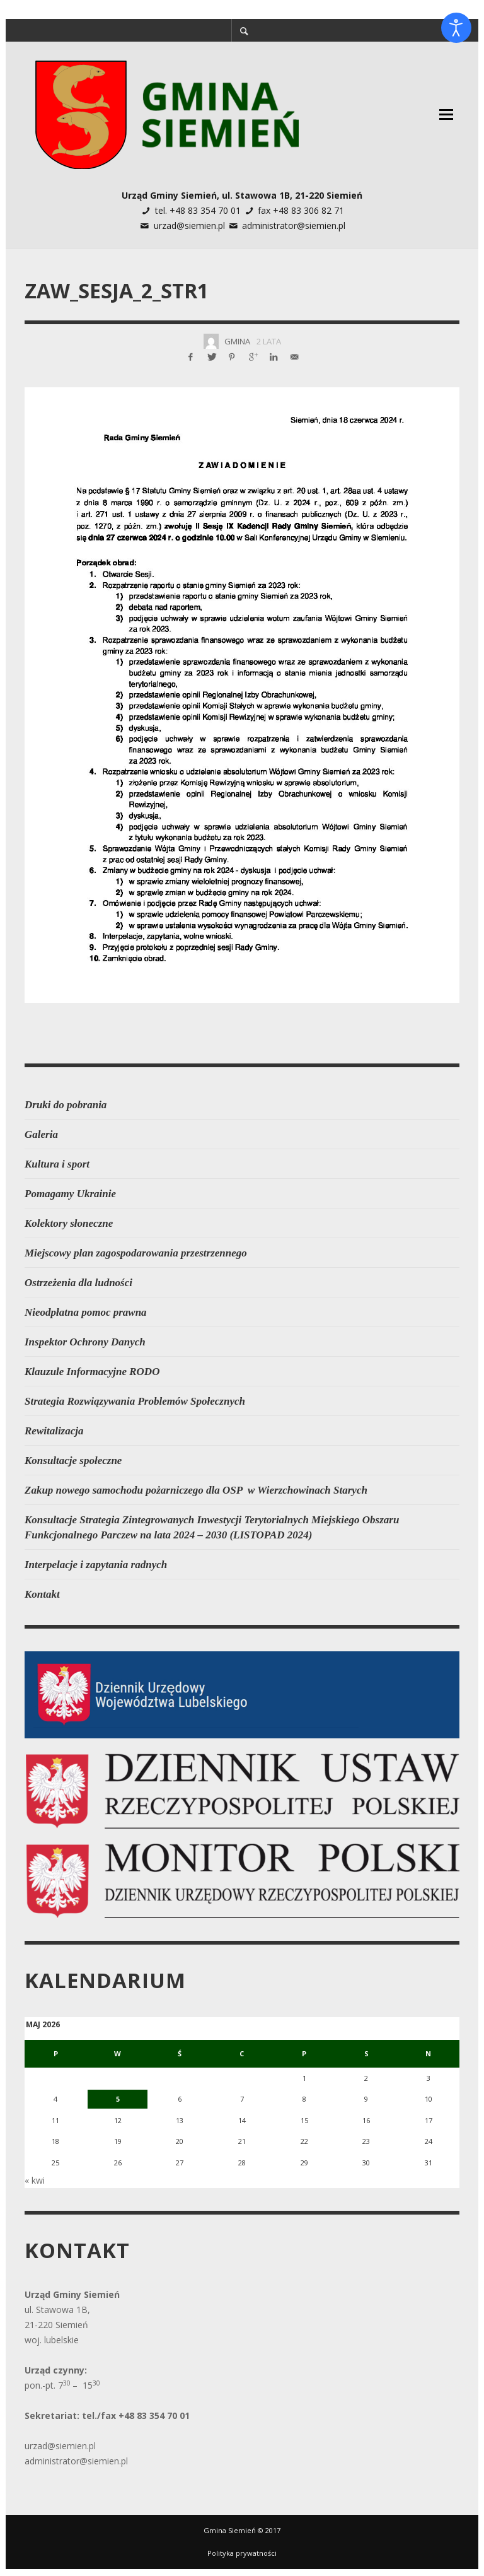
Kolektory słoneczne (69, 1223)
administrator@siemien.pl (293, 225)
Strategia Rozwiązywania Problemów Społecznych (135, 1401)
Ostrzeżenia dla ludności (78, 1283)
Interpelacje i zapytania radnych (96, 1565)
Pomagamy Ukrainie (70, 1194)
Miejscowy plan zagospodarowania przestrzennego (136, 1253)
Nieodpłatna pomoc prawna (86, 1312)
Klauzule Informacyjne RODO (92, 1372)
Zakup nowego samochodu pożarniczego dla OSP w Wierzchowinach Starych (196, 1490)
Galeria (41, 1134)
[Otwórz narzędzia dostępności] (456, 28)
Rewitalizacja (54, 1431)
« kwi (35, 2168)
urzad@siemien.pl (189, 225)
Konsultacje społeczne (73, 1461)
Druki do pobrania (66, 1105)
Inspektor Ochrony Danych (85, 1342)
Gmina (237, 341)
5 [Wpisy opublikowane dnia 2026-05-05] (121, 2095)
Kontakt (42, 1594)
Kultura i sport (57, 1164)
